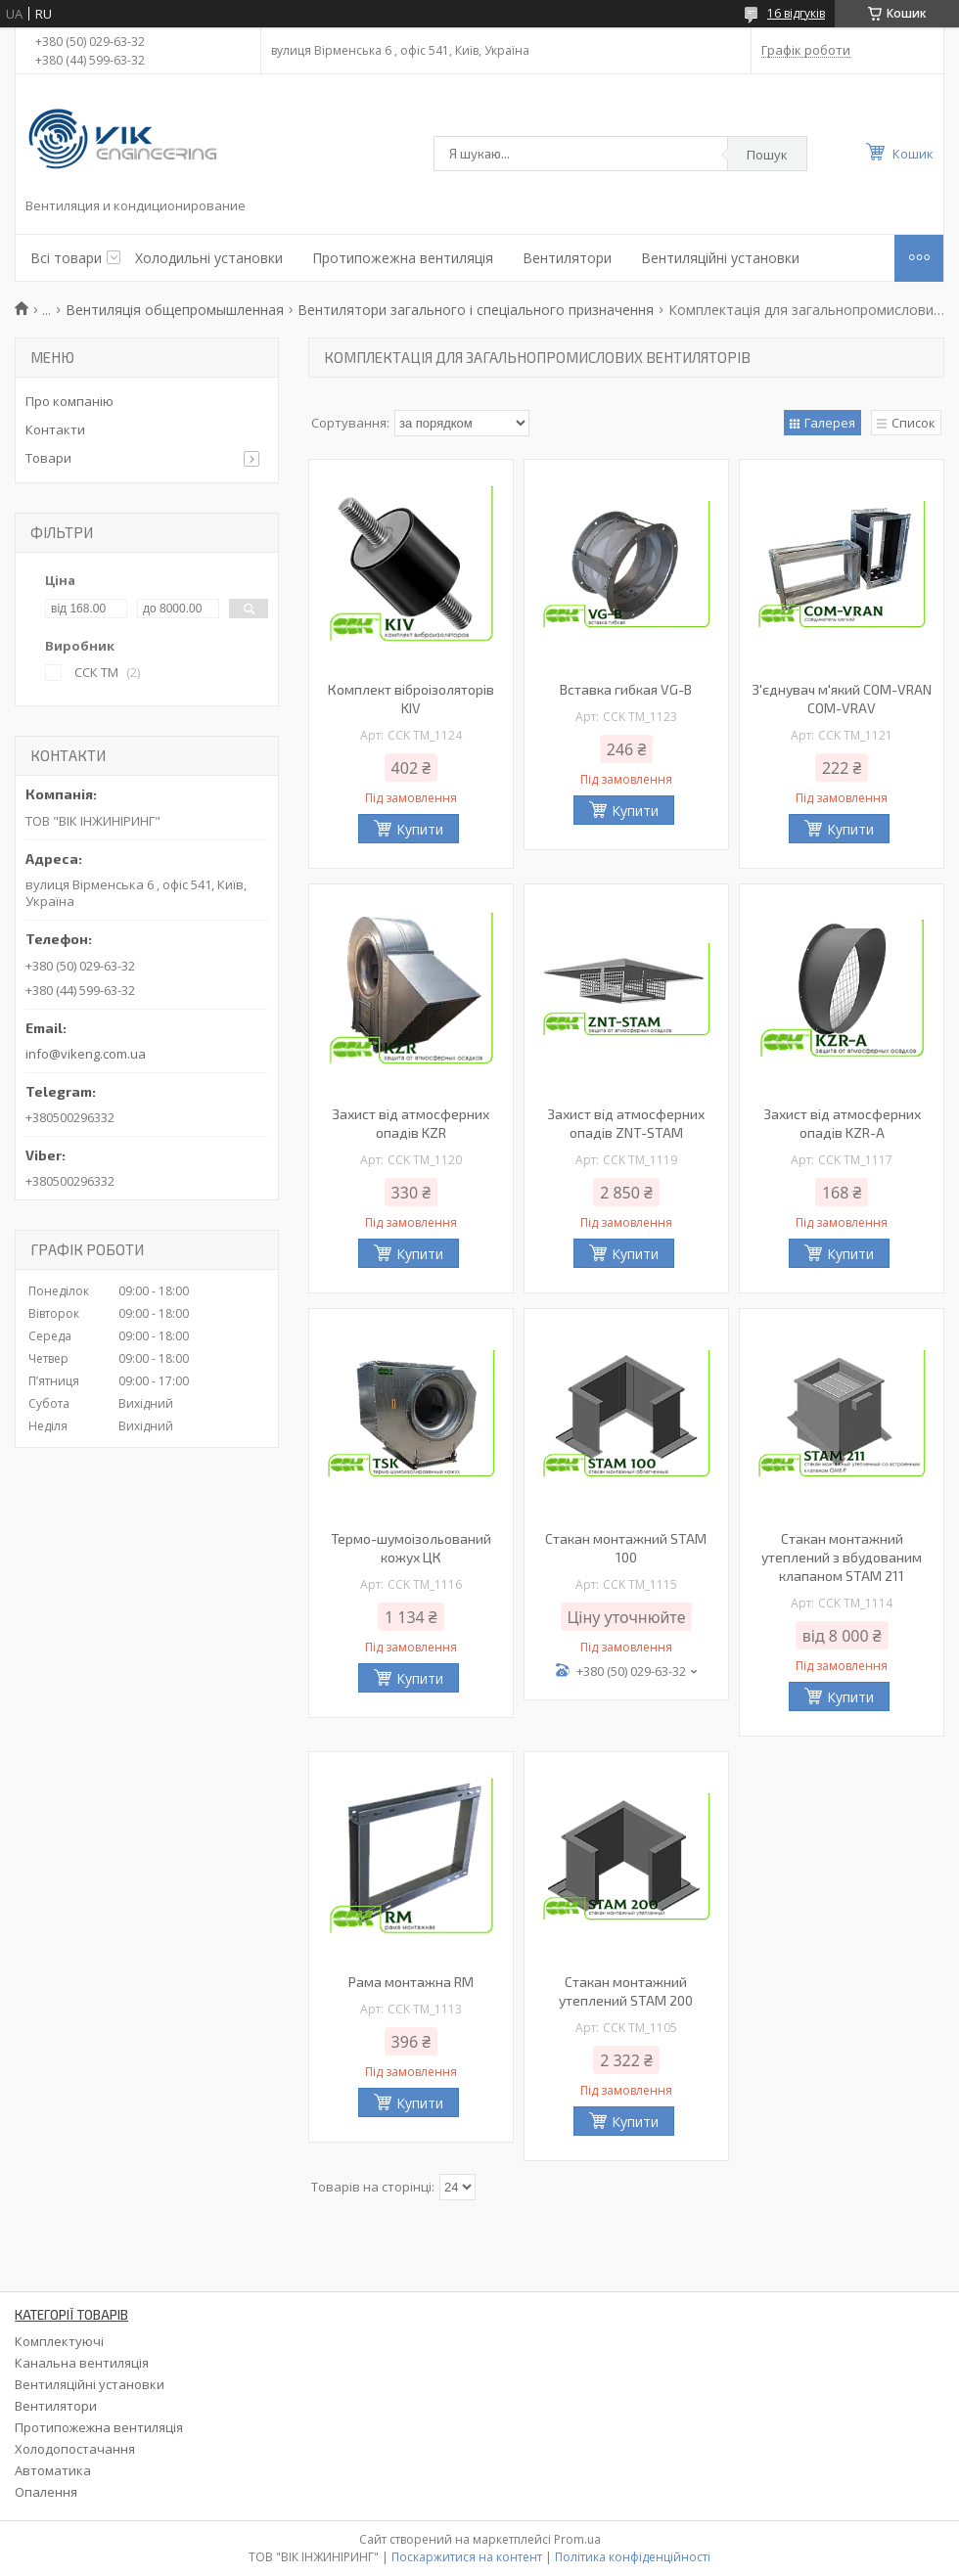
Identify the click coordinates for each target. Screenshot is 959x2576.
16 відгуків (796, 13)
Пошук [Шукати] (767, 154)
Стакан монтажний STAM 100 (626, 1547)
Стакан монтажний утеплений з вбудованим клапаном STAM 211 (841, 1557)
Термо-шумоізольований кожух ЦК (411, 1547)
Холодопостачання (75, 2449)
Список (913, 422)
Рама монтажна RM (411, 1981)
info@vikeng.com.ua (85, 1053)
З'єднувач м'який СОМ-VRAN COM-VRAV (842, 698)
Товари (48, 458)
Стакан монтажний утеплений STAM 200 (626, 1991)
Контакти (55, 429)
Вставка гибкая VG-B (626, 689)
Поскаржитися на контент (466, 2557)
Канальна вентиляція (82, 2363)
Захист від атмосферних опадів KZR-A (842, 1123)
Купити (419, 829)
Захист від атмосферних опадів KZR (410, 1123)
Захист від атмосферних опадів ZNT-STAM (626, 1123)
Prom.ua (577, 2539)
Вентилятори (567, 258)
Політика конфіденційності (632, 2557)
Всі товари (66, 258)
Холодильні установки (209, 258)
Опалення (46, 2492)
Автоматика (53, 2470)
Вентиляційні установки (720, 258)
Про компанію (69, 401)
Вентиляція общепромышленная (175, 309)
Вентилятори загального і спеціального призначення (475, 309)
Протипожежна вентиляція (402, 258)
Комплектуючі (59, 2341)
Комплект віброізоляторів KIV (411, 698)
